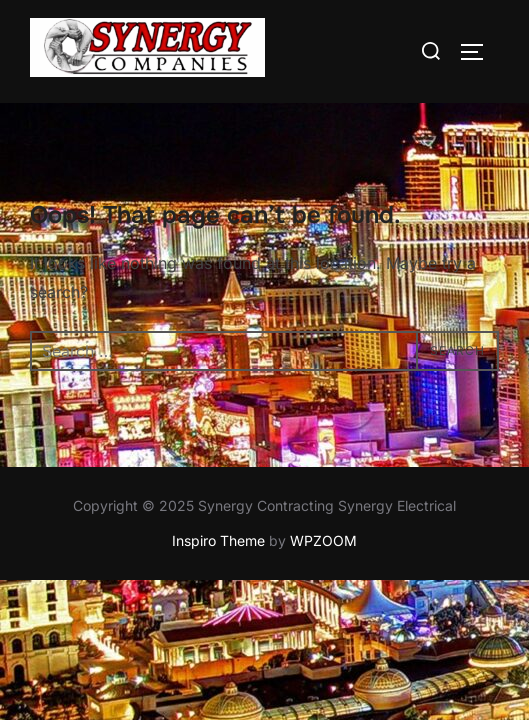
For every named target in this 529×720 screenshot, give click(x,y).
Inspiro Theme (218, 541)
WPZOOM (323, 541)
